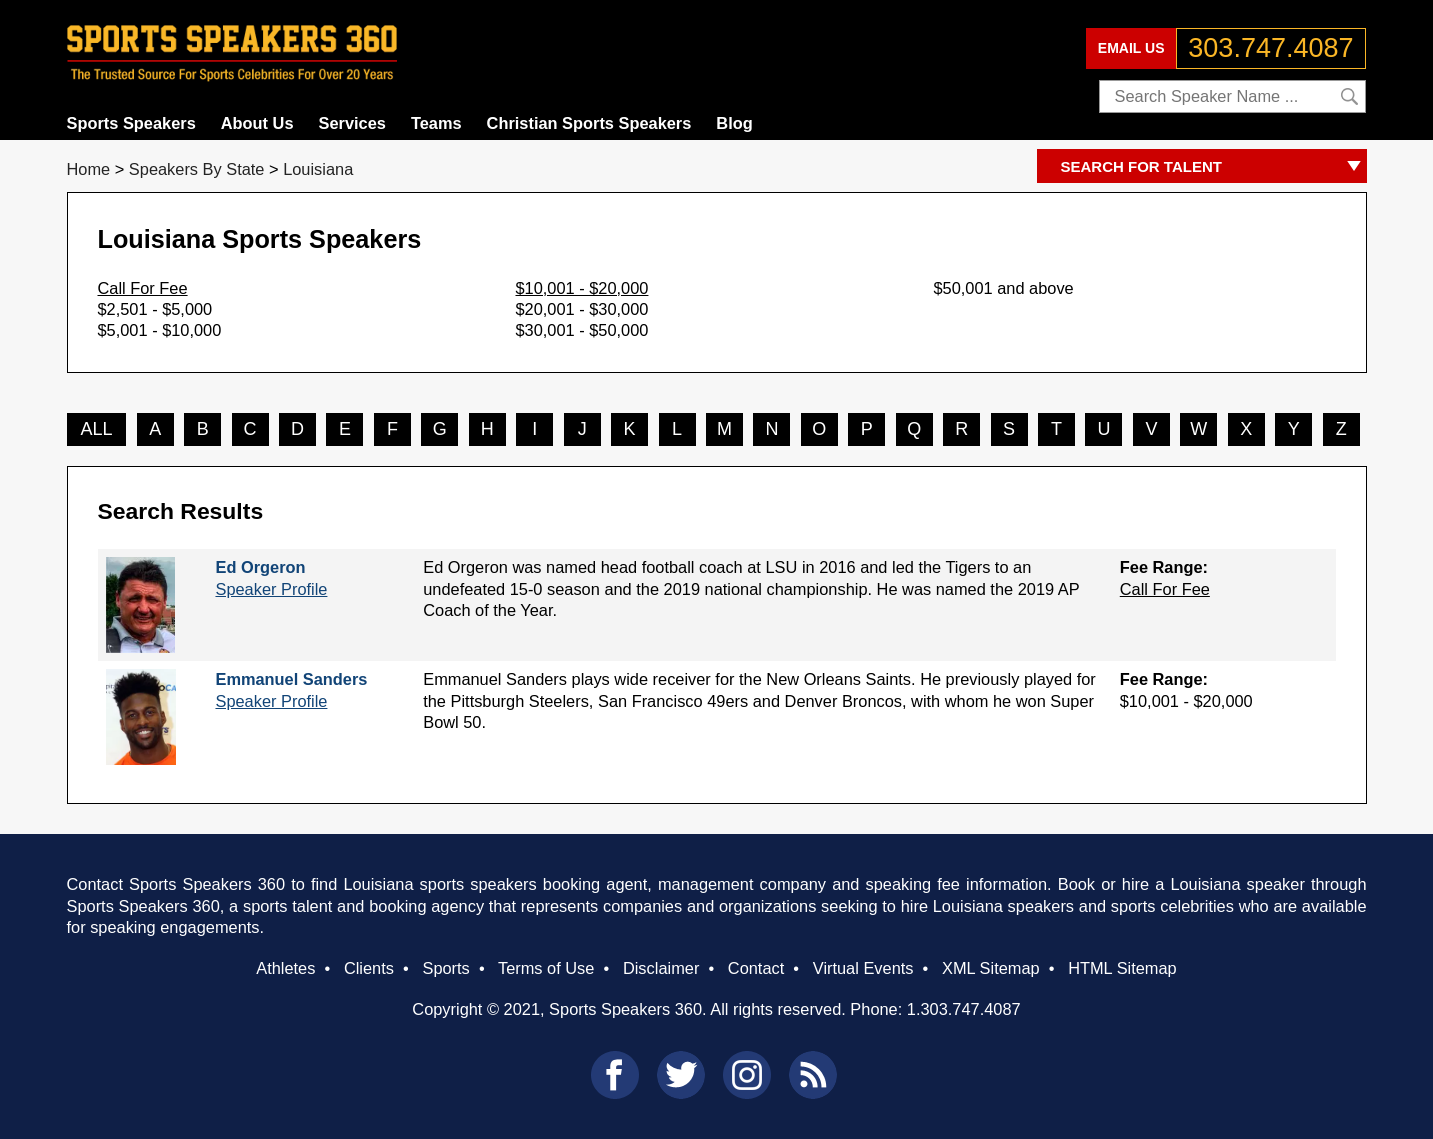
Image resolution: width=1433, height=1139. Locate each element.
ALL (96, 429)
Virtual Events (863, 968)
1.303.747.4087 (964, 1009)
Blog (734, 123)
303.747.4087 (1270, 48)
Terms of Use (546, 968)
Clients (369, 968)
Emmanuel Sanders (291, 679)
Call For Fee (143, 288)
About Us (257, 123)
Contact (756, 968)
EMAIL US (1131, 48)
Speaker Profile (271, 589)
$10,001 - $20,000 (582, 288)
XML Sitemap (991, 968)
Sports (445, 968)
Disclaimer (661, 968)
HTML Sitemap (1122, 968)
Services (352, 123)
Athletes (285, 968)
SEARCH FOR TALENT (1214, 167)
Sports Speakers (131, 123)
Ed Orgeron (260, 567)
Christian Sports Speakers (589, 123)
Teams (436, 123)
